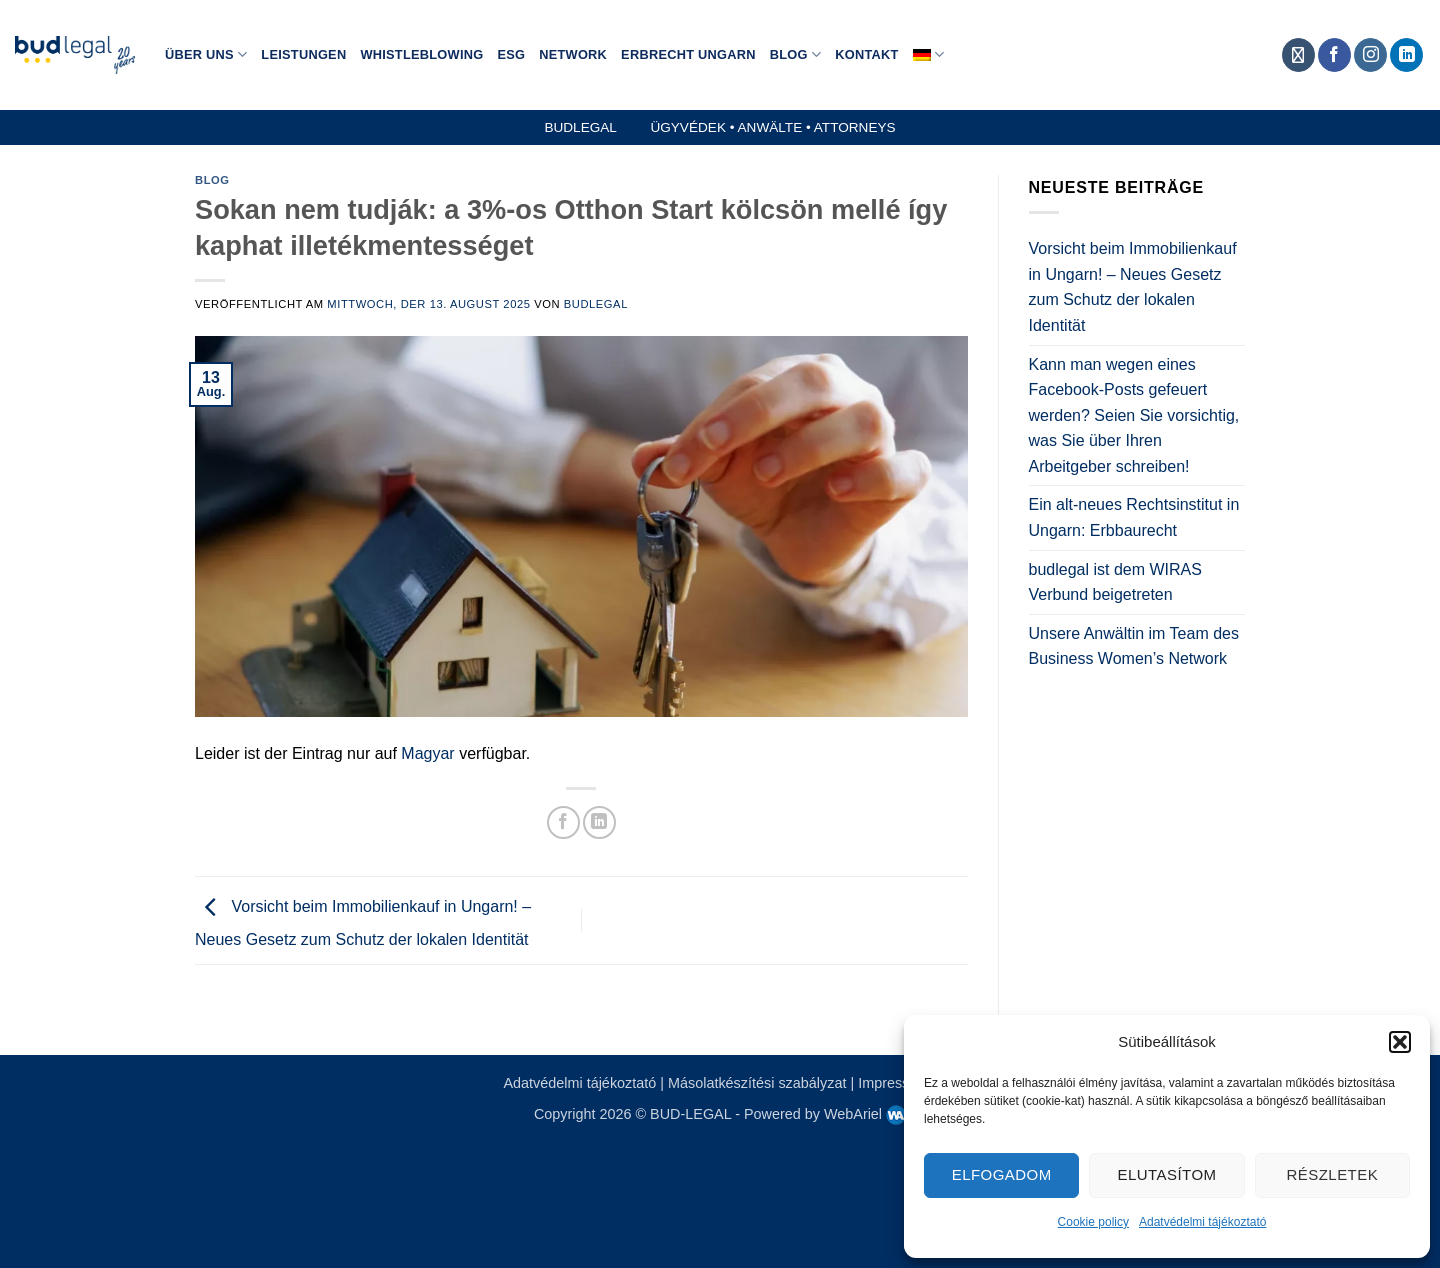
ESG (511, 54)
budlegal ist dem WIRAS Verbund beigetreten (1115, 582)
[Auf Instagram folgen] (1370, 55)
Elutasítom (1167, 1174)
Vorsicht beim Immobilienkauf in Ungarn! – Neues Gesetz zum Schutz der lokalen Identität (1133, 287)
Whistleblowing (421, 54)
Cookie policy (1093, 1222)
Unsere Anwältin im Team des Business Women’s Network (1134, 646)
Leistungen (303, 54)
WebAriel (865, 1114)
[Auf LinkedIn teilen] (599, 822)
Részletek (1333, 1174)
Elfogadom (1002, 1174)
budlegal (596, 304)
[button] (1400, 1042)
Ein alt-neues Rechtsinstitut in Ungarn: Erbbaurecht (1134, 517)
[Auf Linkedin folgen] (1406, 55)
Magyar (427, 753)
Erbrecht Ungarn (688, 54)
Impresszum (897, 1083)
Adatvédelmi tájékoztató (1202, 1222)
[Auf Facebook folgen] (1334, 55)
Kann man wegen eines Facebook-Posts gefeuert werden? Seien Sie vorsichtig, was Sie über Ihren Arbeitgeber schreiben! (1134, 415)
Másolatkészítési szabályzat (757, 1083)
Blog (795, 54)
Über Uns (206, 54)
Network (573, 54)
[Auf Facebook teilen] (563, 822)
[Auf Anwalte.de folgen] (1298, 55)
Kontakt (866, 54)
